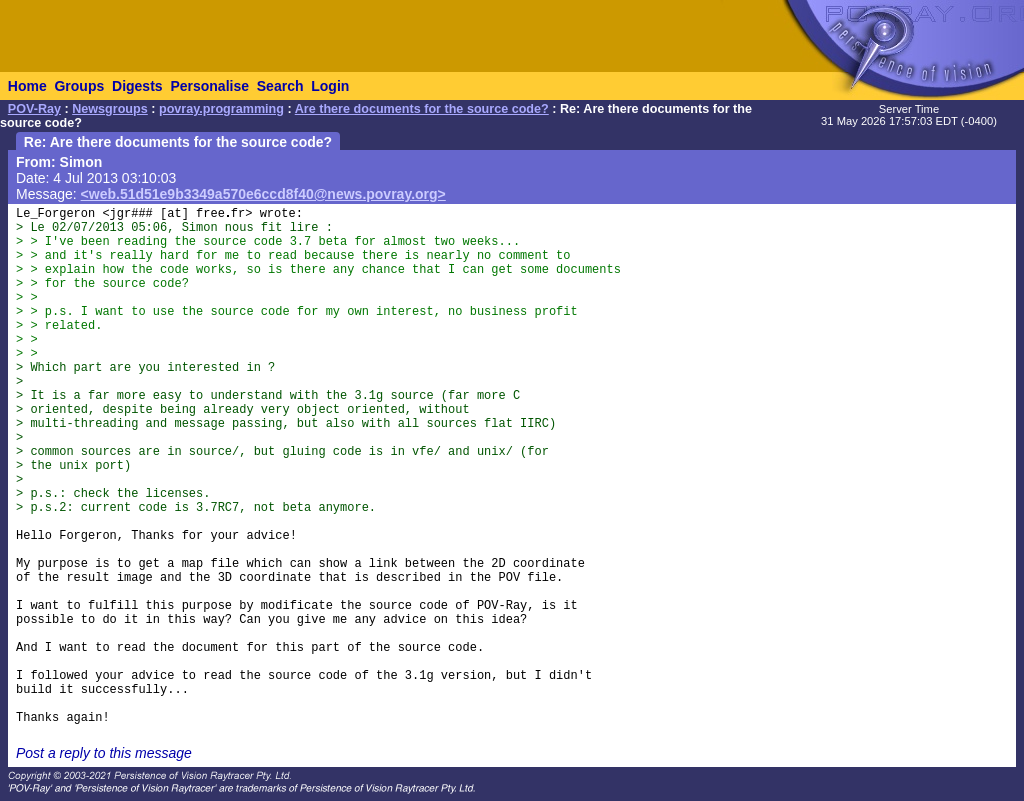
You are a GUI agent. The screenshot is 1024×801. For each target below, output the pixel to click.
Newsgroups (110, 109)
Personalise (209, 86)
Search (280, 86)
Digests (137, 86)
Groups (79, 86)
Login (330, 86)
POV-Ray (34, 109)
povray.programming (221, 109)
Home (27, 86)
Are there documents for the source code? (422, 109)
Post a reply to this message (104, 753)
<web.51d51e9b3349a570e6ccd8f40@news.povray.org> (263, 194)
